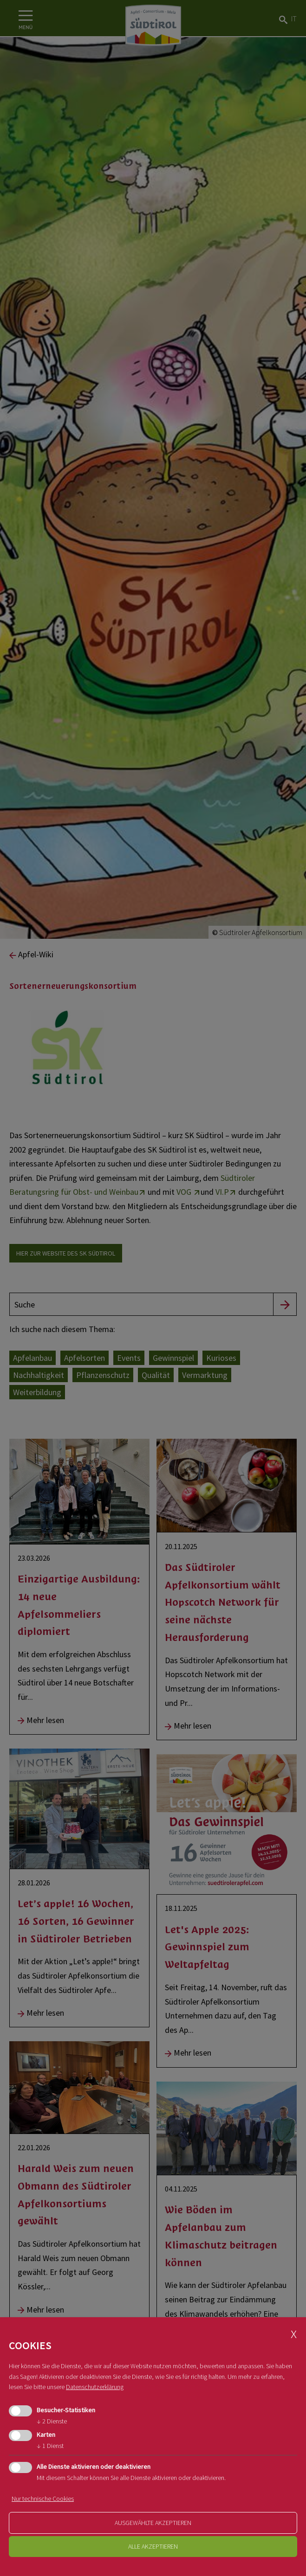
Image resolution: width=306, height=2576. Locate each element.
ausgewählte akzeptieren (153, 2522)
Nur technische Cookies (43, 2498)
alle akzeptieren (153, 2546)
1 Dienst (50, 2445)
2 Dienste (52, 2421)
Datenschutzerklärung (95, 2387)
